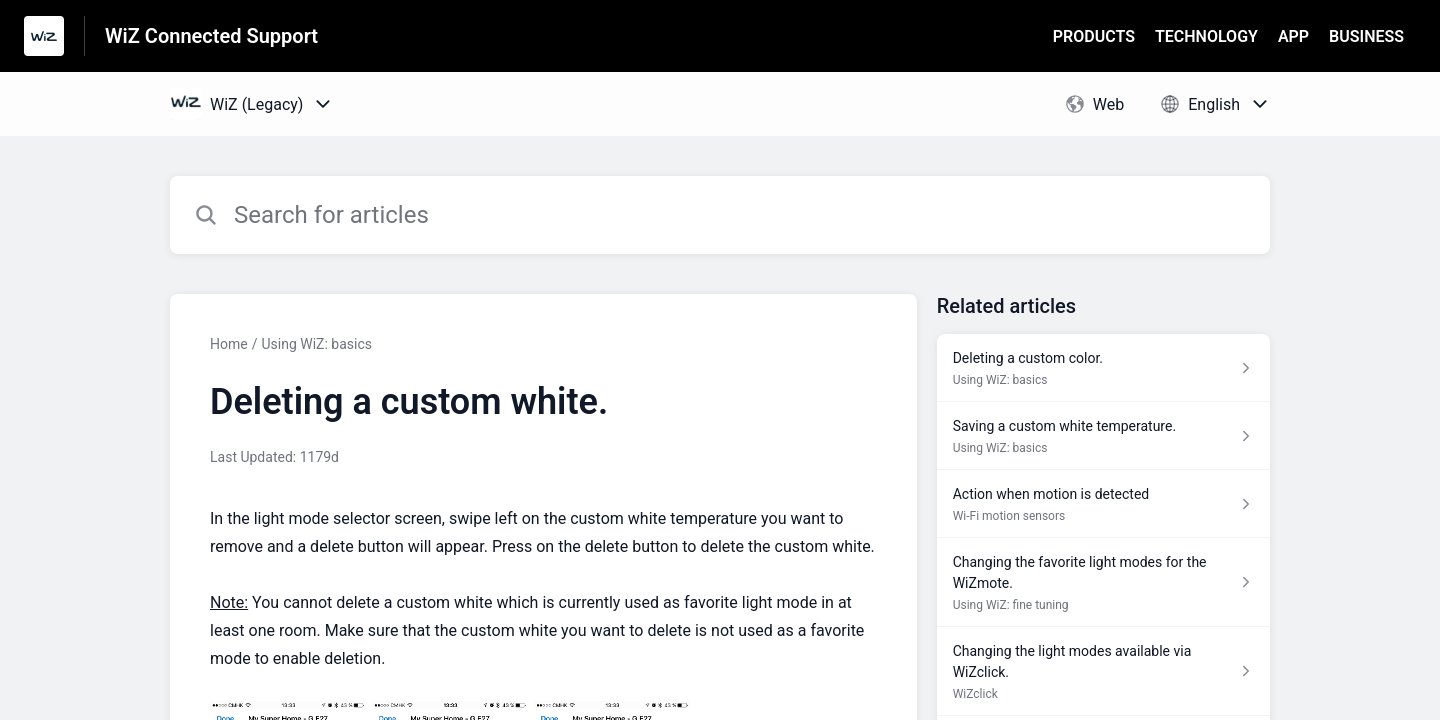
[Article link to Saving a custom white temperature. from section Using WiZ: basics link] (1103, 436)
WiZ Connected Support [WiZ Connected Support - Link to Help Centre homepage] (211, 36)
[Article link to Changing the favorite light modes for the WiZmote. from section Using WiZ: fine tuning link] (1103, 582)
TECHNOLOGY (1206, 36)
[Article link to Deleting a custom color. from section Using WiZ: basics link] (1103, 368)
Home (229, 344)
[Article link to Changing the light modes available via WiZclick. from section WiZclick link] (1103, 671)
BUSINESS (1366, 36)
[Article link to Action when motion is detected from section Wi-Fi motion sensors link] (1103, 504)
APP (1293, 36)
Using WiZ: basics (316, 344)
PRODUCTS (1094, 36)
